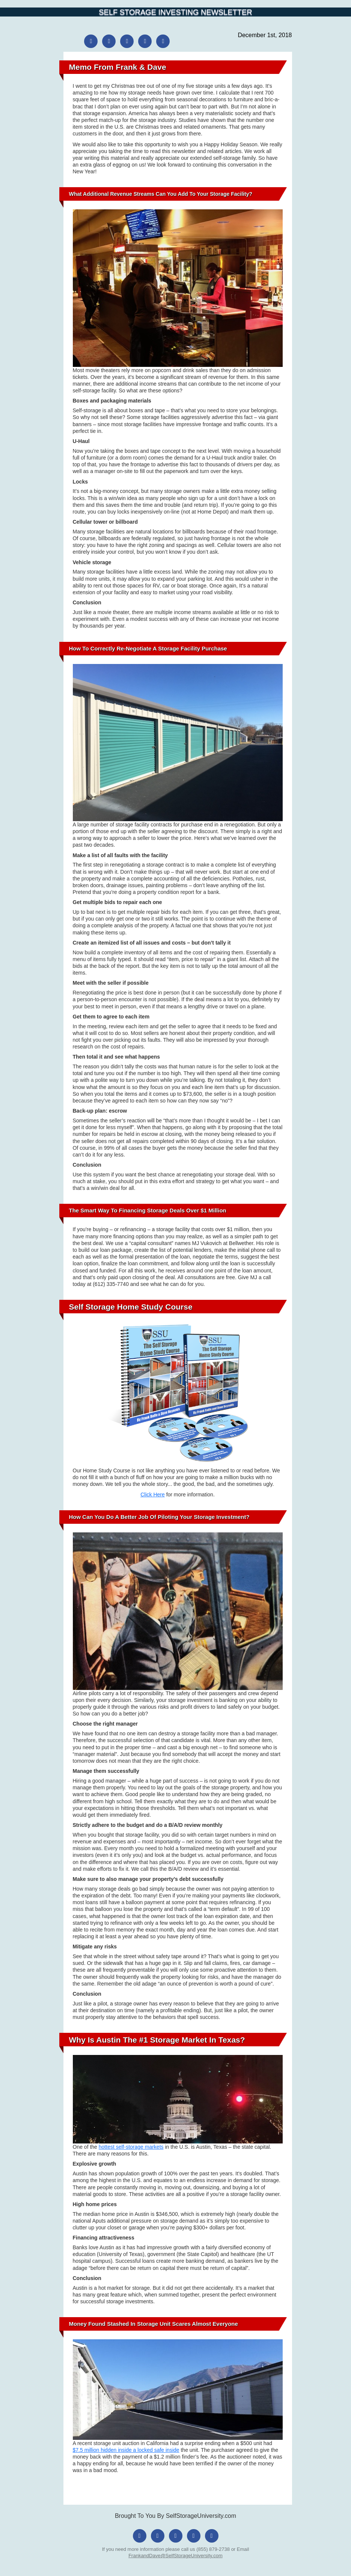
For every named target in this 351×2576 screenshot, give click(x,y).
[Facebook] (91, 41)
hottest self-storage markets (131, 2147)
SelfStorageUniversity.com (201, 2516)
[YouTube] (163, 41)
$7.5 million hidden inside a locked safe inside (126, 2450)
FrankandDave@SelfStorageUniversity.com (175, 2555)
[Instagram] (109, 41)
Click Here (152, 1495)
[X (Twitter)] (127, 41)
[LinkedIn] (145, 41)
